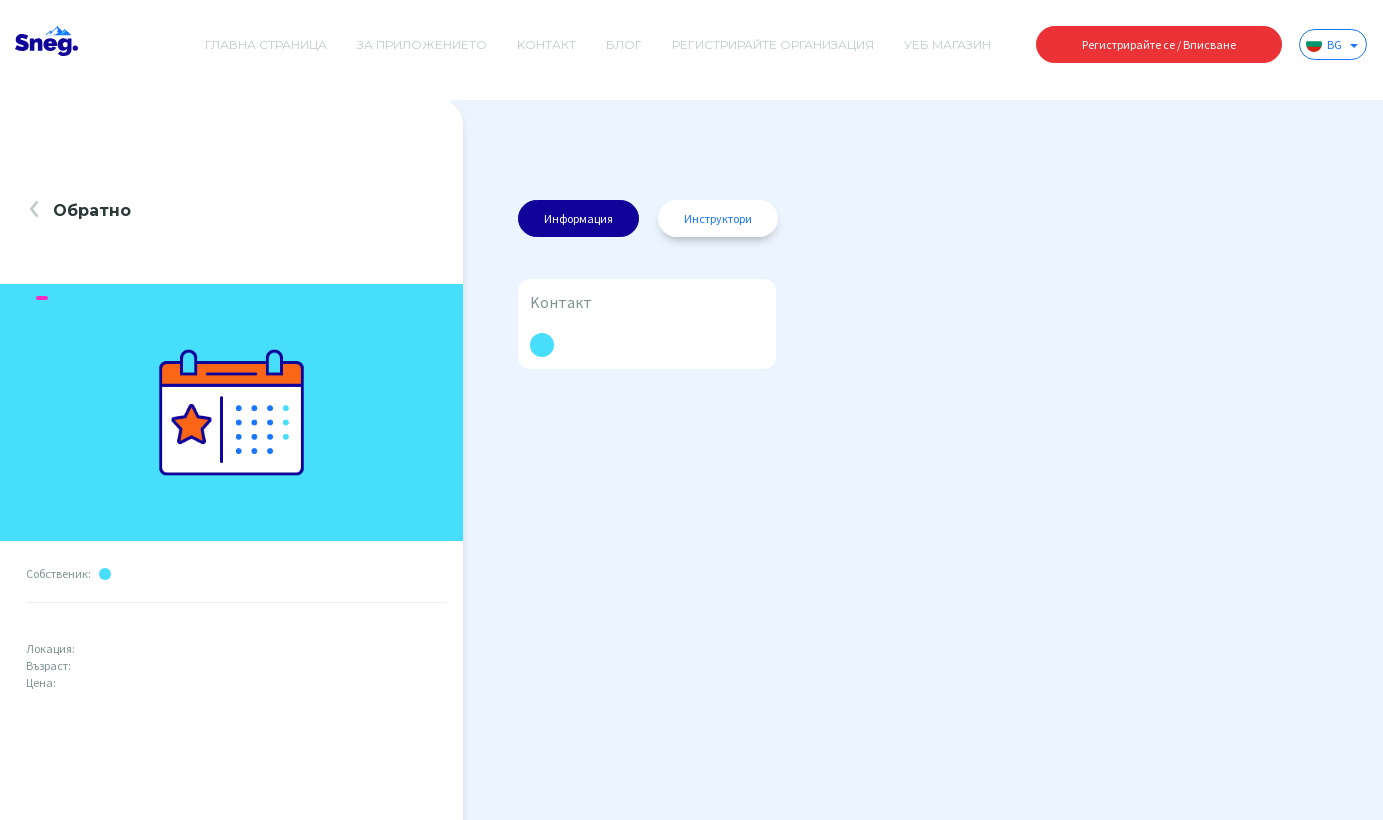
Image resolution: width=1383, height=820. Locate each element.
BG (1332, 44)
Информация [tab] (578, 218)
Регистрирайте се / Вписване (1159, 44)
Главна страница (266, 44)
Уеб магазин (947, 44)
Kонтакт (546, 44)
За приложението (422, 44)
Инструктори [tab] (718, 218)
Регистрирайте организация (773, 44)
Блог (624, 44)
